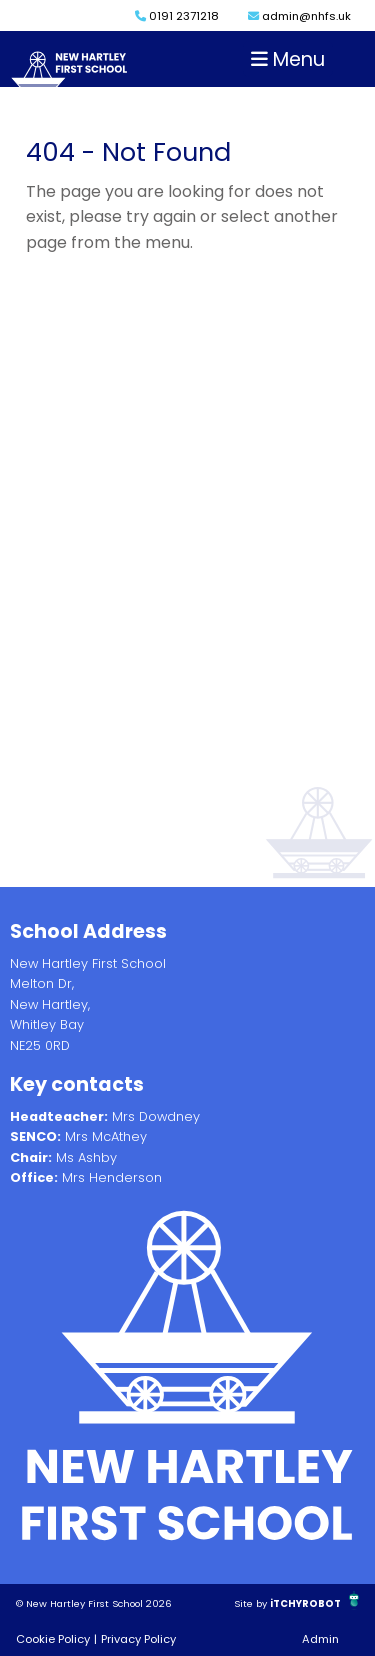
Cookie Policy (53, 1639)
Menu (288, 59)
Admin (320, 1639)
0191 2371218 (177, 16)
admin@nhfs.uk (299, 16)
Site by (252, 1603)
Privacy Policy (138, 1639)
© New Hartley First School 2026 (94, 1603)
